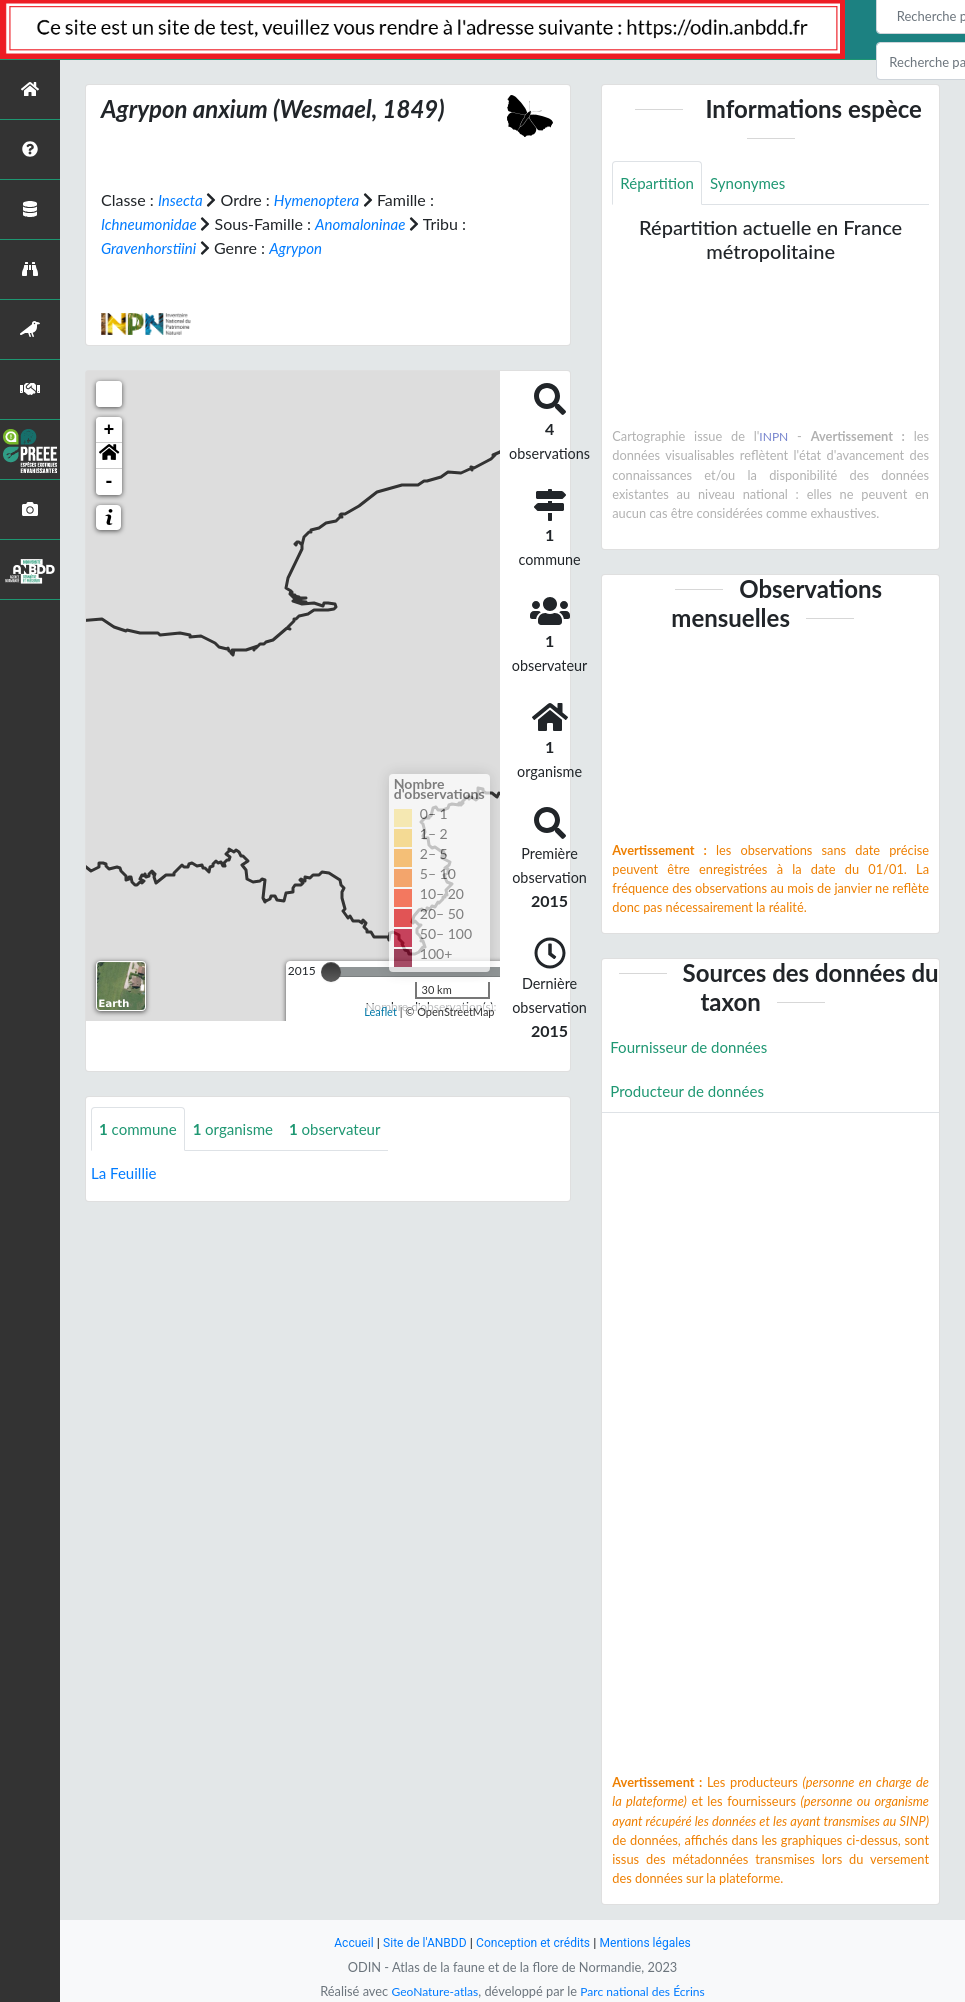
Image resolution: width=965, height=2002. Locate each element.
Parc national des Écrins (645, 1991)
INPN (774, 438)
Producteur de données (691, 1093)
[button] (109, 456)
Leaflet (380, 1011)
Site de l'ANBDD (419, 1942)
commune (140, 1129)
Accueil (345, 1942)
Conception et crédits (534, 1942)
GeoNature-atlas (431, 1991)
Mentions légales (652, 1942)
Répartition (659, 183)
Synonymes (755, 183)
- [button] (109, 482)
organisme (240, 1129)
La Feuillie (126, 1174)
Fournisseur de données (693, 1048)
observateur (347, 1129)
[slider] (331, 972)
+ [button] (109, 430)
